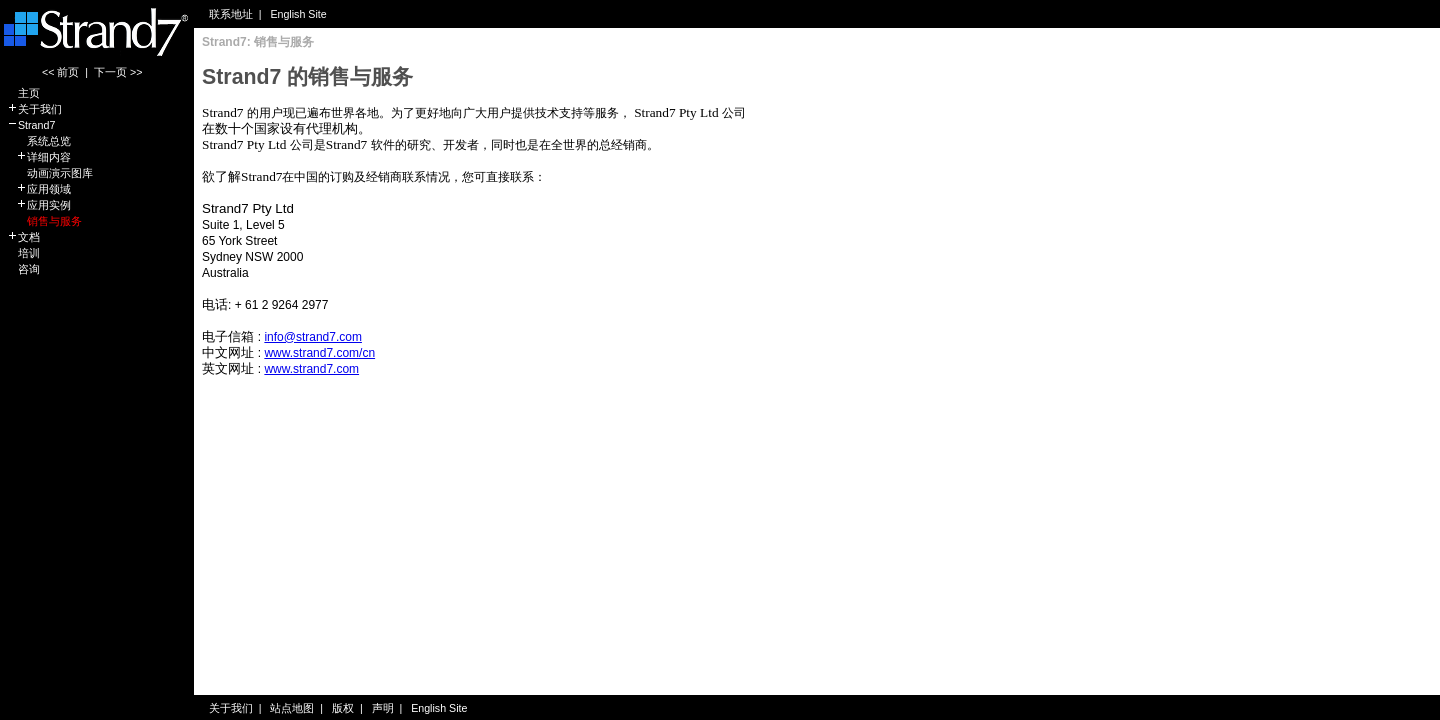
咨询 (23, 269)
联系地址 (231, 14)
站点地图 (292, 708)
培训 (23, 253)
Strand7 (31, 125)
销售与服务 (44, 221)
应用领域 (39, 189)
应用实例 (39, 205)
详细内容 (39, 157)
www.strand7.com (311, 369)
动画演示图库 (50, 173)
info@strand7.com (313, 337)
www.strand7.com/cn (319, 353)
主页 (23, 93)
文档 (23, 237)
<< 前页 (60, 72)
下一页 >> (118, 72)
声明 (383, 708)
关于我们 (34, 109)
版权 (343, 708)
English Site (298, 14)
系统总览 (39, 141)
